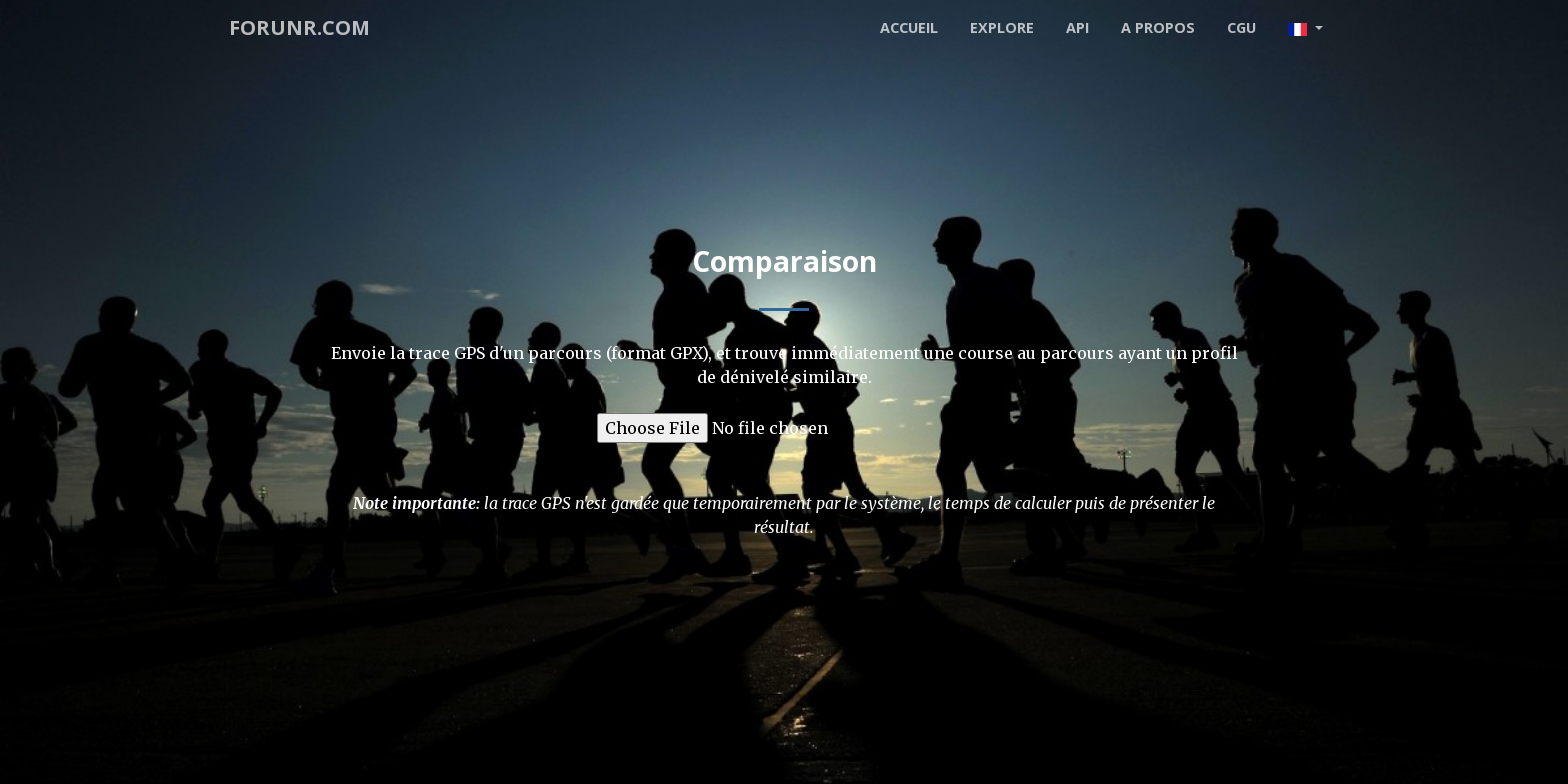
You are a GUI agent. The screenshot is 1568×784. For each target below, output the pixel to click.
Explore (1002, 27)
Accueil (909, 27)
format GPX (656, 353)
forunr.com (299, 27)
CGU (1241, 27)
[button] (1305, 28)
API (1077, 27)
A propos (1158, 27)
